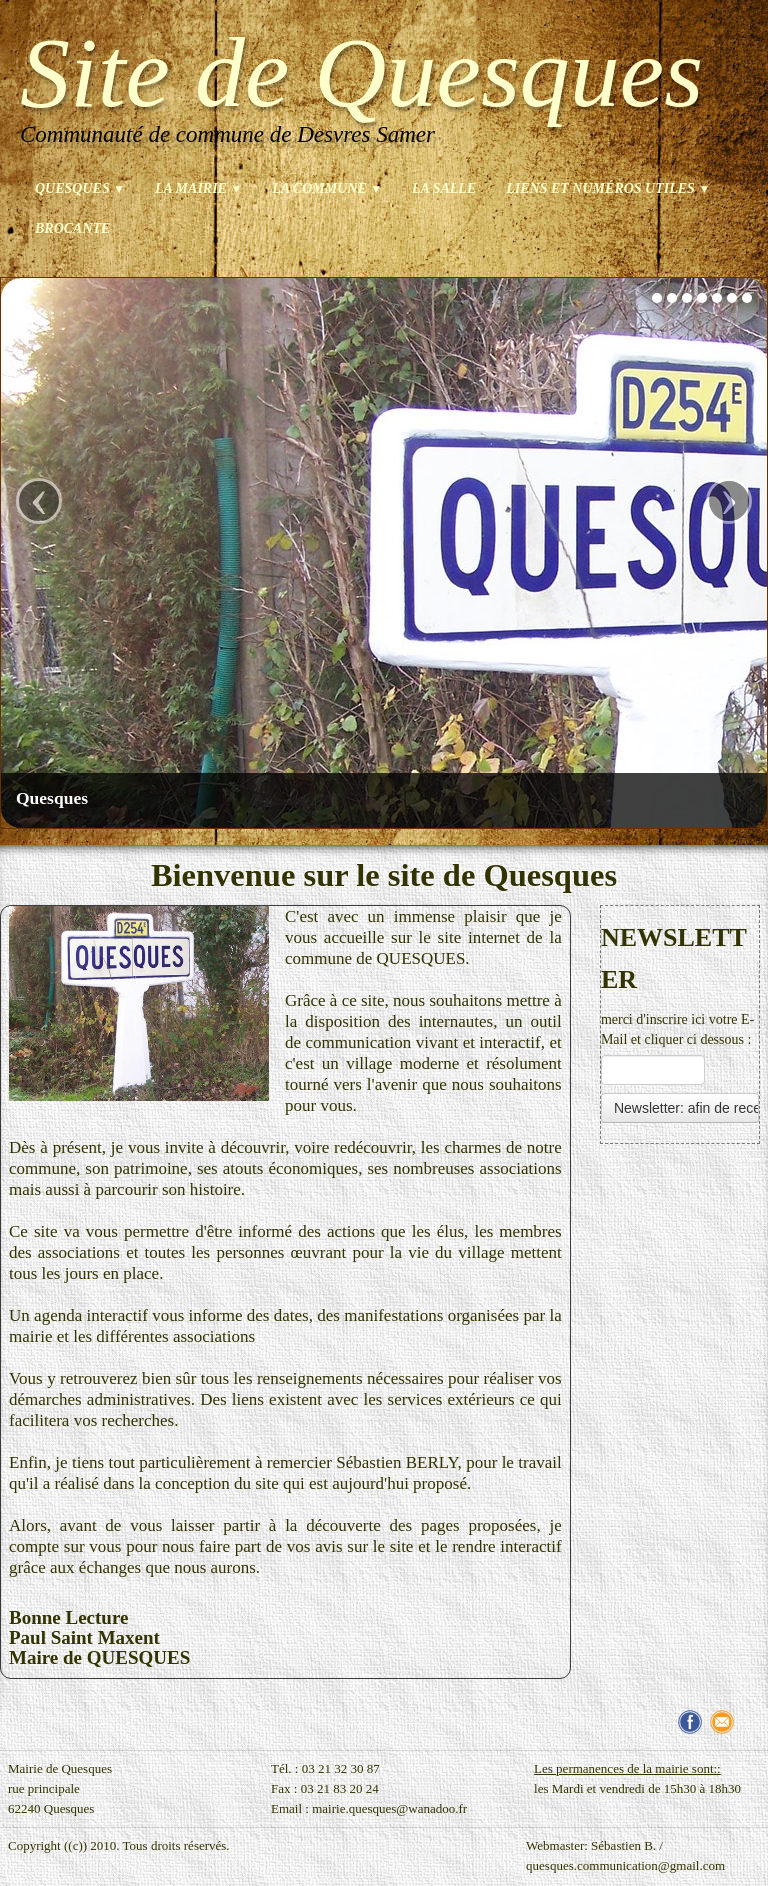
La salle (444, 188)
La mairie (198, 188)
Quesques (80, 188)
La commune (327, 188)
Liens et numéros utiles (608, 188)
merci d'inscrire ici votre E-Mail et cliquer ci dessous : (677, 1029)
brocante (72, 228)
